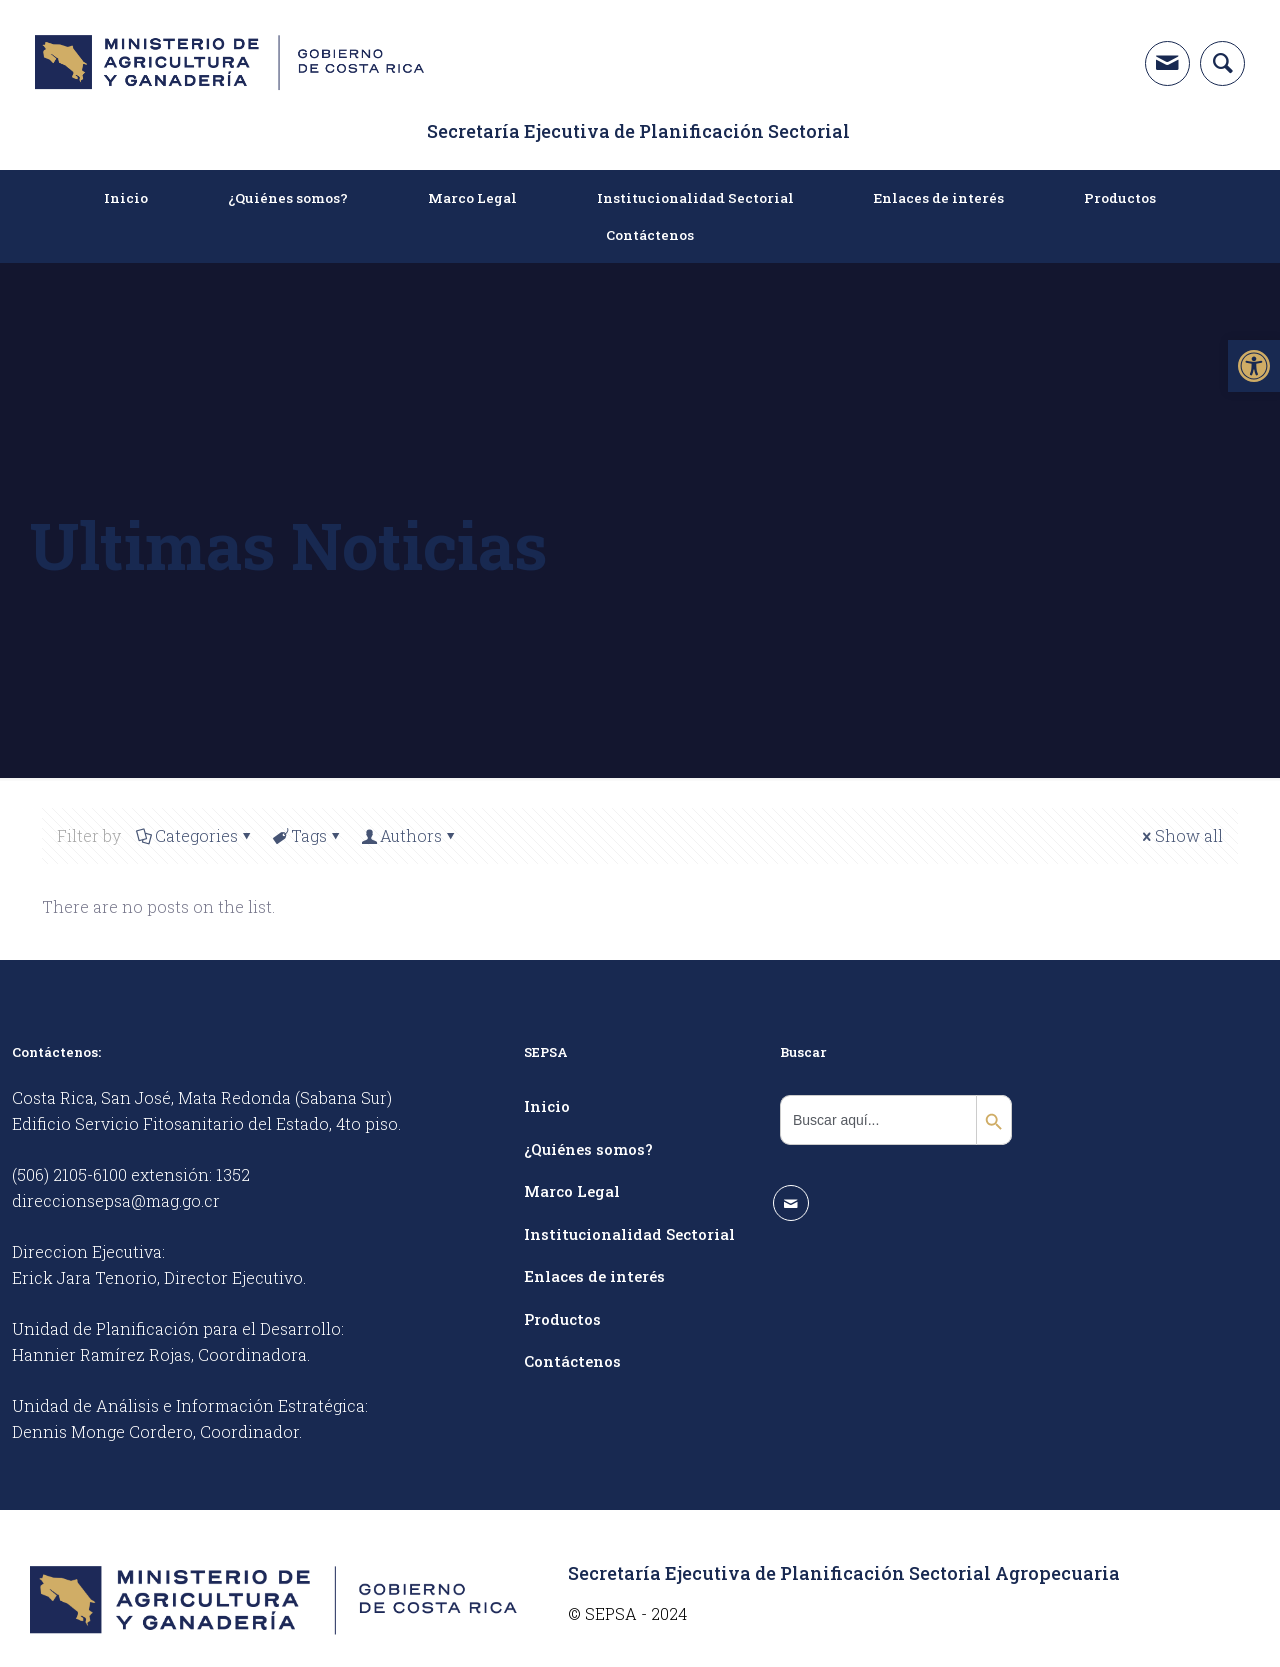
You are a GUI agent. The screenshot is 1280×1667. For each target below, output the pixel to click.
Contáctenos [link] (572, 1361)
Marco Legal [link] (572, 1191)
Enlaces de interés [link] (594, 1276)
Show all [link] (1181, 835)
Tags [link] (307, 835)
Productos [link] (562, 1319)
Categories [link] (195, 835)
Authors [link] (409, 835)
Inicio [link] (547, 1106)
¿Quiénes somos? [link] (588, 1149)
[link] (1254, 366)
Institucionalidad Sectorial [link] (629, 1234)
